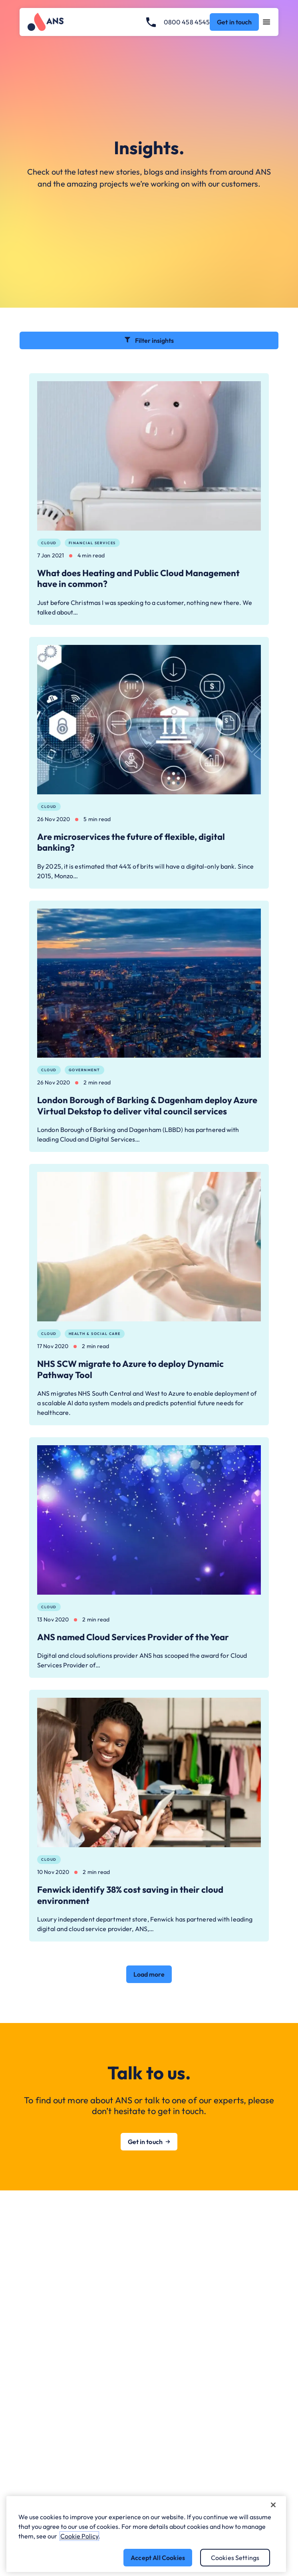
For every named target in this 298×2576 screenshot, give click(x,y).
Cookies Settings (235, 2558)
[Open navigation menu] (266, 22)
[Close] (273, 2505)
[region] (146, 2534)
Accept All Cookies (158, 2558)
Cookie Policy (79, 2536)
